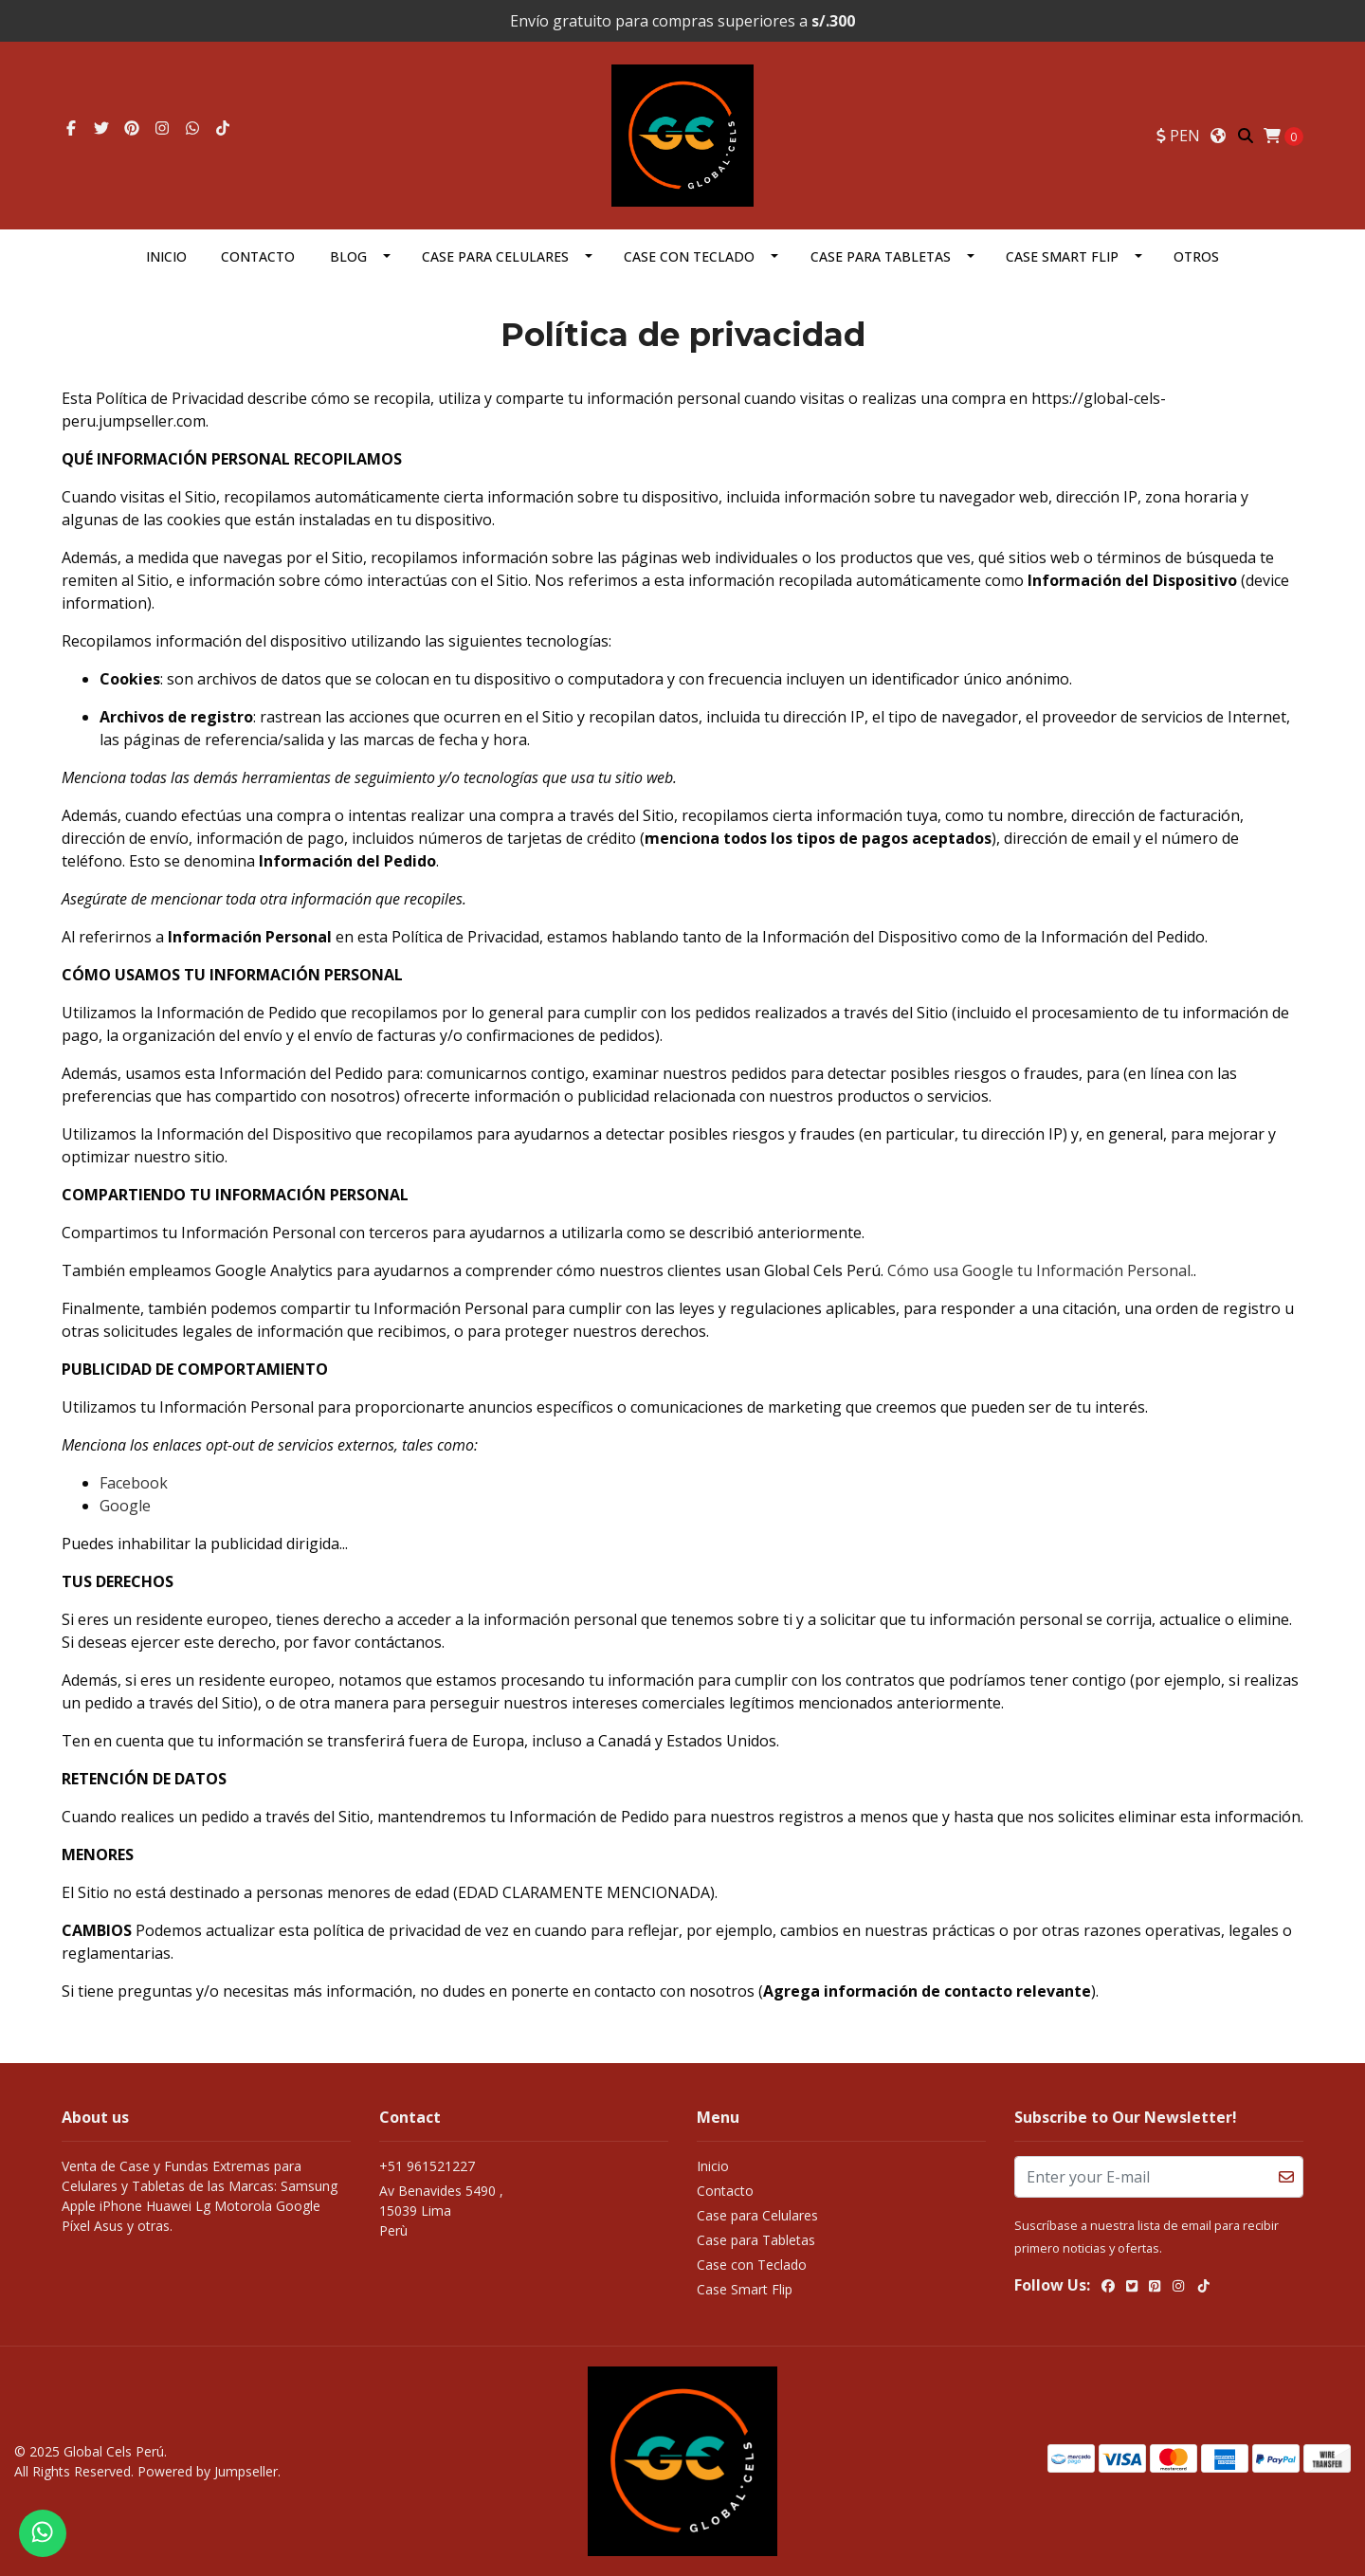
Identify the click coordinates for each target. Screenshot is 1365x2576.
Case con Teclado (689, 256)
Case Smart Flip (1062, 256)
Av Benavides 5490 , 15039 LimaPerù (441, 2210)
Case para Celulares (495, 256)
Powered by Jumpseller (207, 2471)
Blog (348, 256)
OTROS (1196, 256)
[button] (1178, 135)
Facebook (134, 1482)
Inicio (166, 256)
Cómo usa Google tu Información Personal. (1040, 1270)
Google (125, 1505)
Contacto (258, 256)
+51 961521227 (427, 2166)
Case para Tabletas (880, 256)
